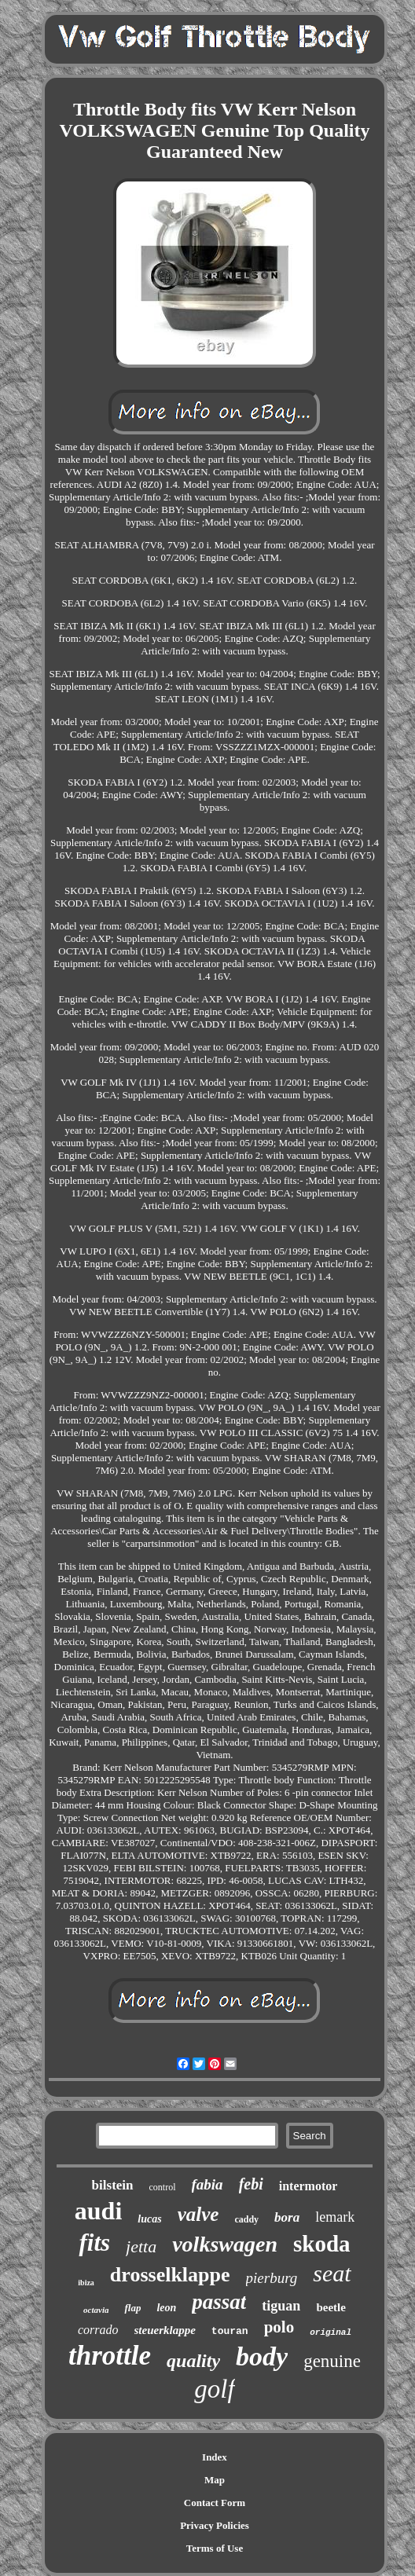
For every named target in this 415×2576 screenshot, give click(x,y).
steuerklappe (165, 2330)
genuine (332, 2361)
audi (98, 2211)
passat (219, 2302)
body (262, 2356)
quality (193, 2361)
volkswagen (224, 2244)
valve (198, 2214)
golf (214, 2389)
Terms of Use (214, 2548)
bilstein (113, 2185)
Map (214, 2480)
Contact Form (214, 2502)
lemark (334, 2217)
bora (286, 2217)
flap (132, 2308)
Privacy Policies (214, 2525)
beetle (330, 2307)
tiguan (281, 2306)
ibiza (86, 2282)
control (162, 2187)
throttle (109, 2355)
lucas (149, 2219)
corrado (98, 2329)
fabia (207, 2184)
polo (279, 2327)
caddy (246, 2219)
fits (94, 2242)
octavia (95, 2309)
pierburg (272, 2278)
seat (332, 2273)
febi (251, 2184)
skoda (322, 2243)
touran (229, 2331)
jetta (141, 2246)
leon (166, 2308)
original (330, 2332)
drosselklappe (170, 2274)
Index (214, 2457)
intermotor (308, 2186)
